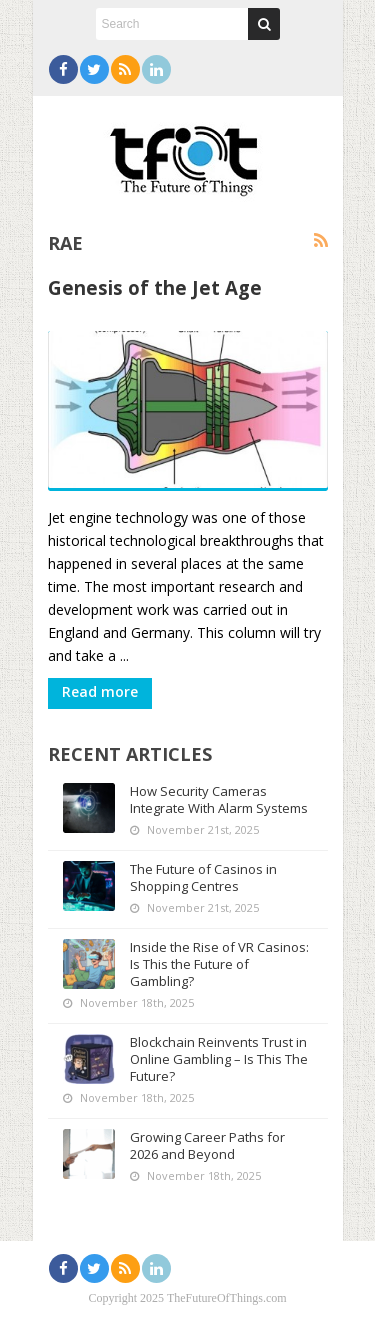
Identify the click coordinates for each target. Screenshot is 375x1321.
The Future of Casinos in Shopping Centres (203, 877)
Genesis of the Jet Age (155, 287)
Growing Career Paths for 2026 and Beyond (207, 1145)
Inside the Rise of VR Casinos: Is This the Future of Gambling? (219, 964)
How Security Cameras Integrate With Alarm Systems (219, 799)
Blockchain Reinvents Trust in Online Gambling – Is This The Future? (219, 1059)
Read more (100, 691)
